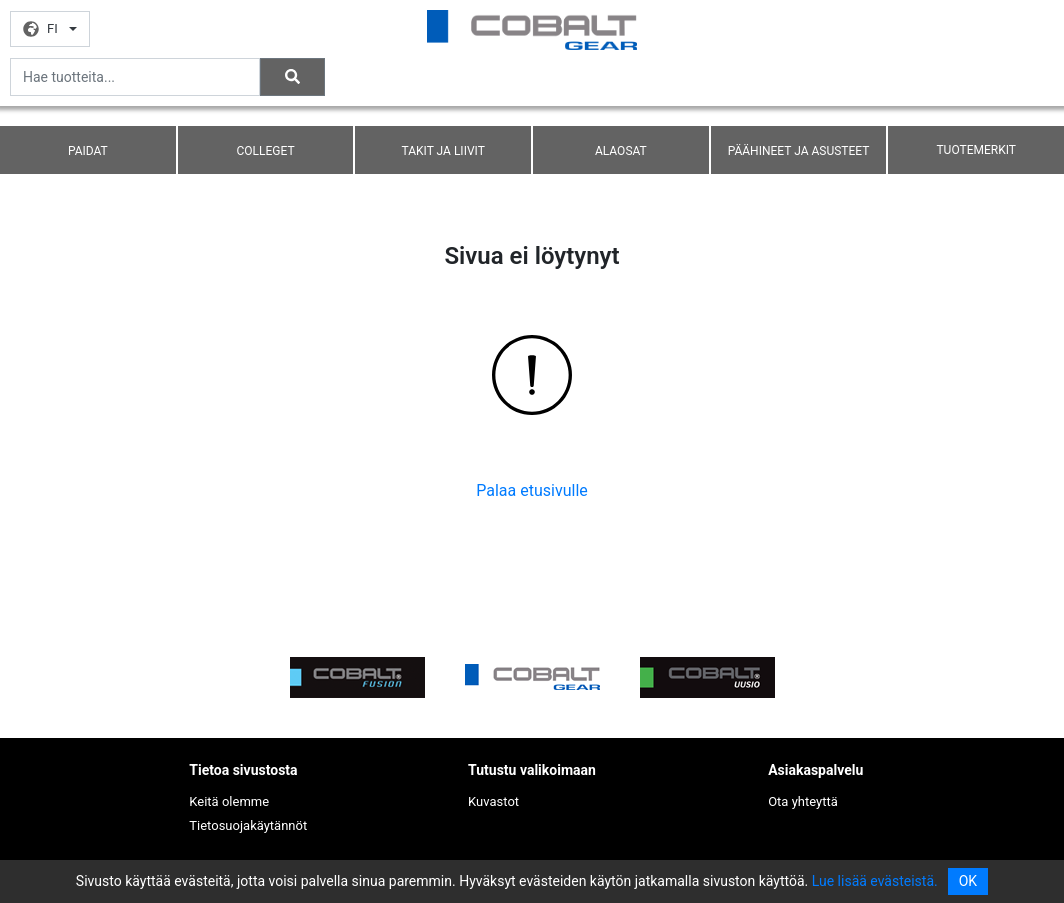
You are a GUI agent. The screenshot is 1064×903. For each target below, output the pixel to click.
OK (968, 881)
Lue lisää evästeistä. (875, 881)
